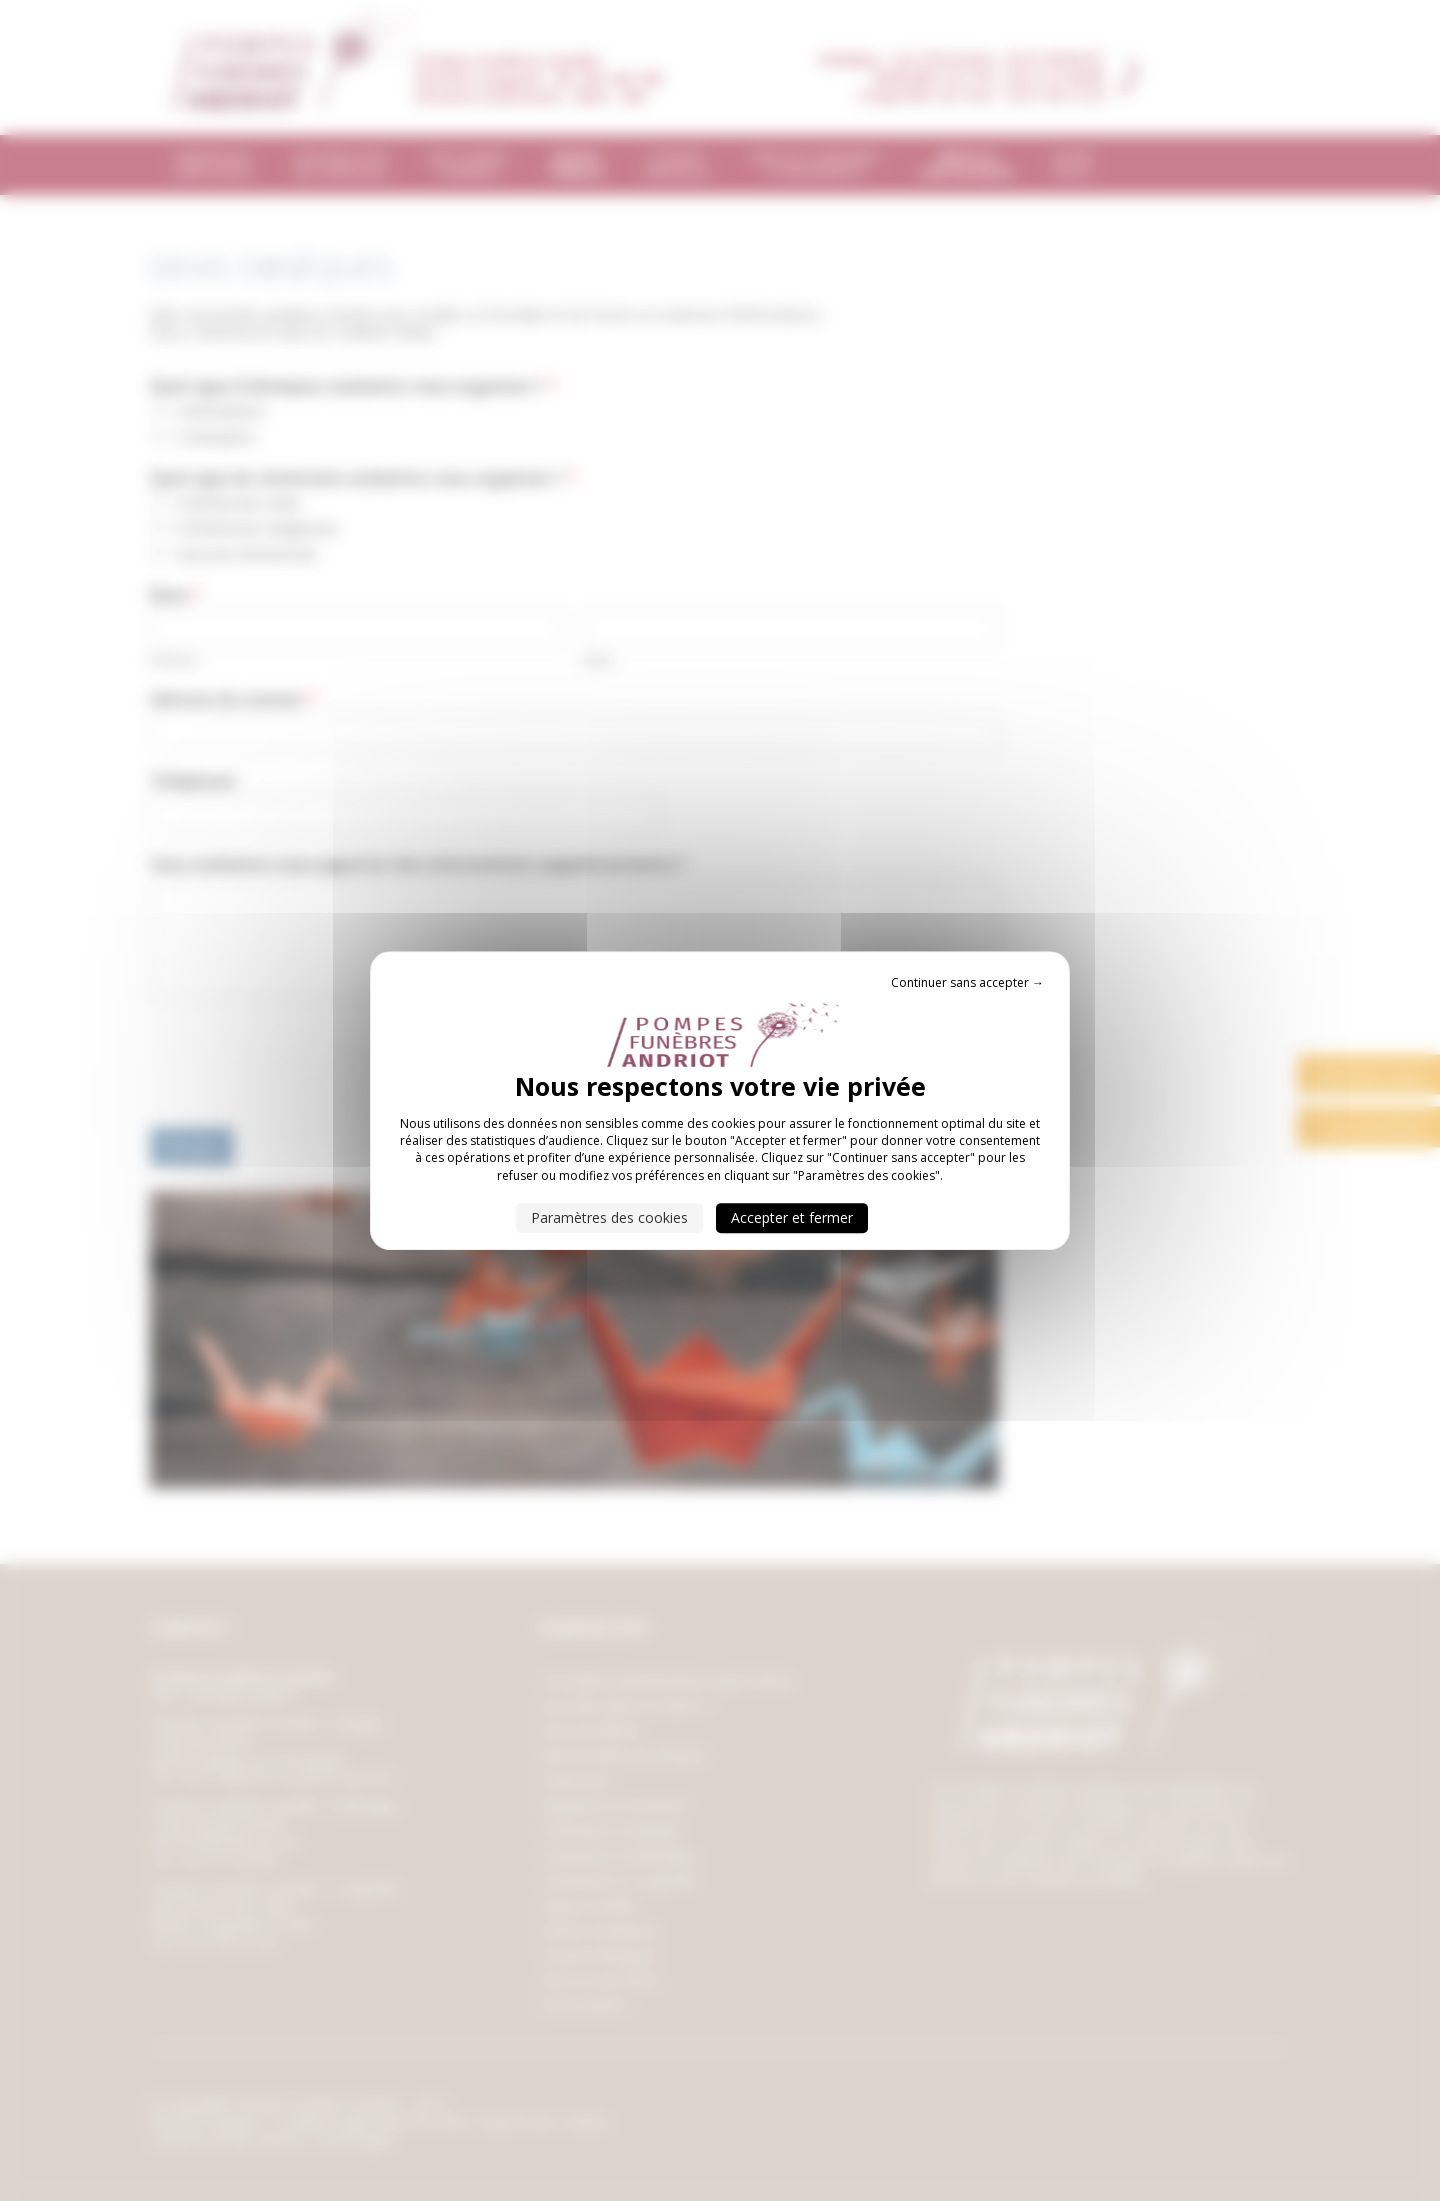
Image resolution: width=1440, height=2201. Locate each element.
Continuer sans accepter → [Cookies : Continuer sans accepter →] (967, 982)
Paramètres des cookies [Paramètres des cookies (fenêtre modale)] (609, 1217)
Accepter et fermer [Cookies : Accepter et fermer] (792, 1217)
